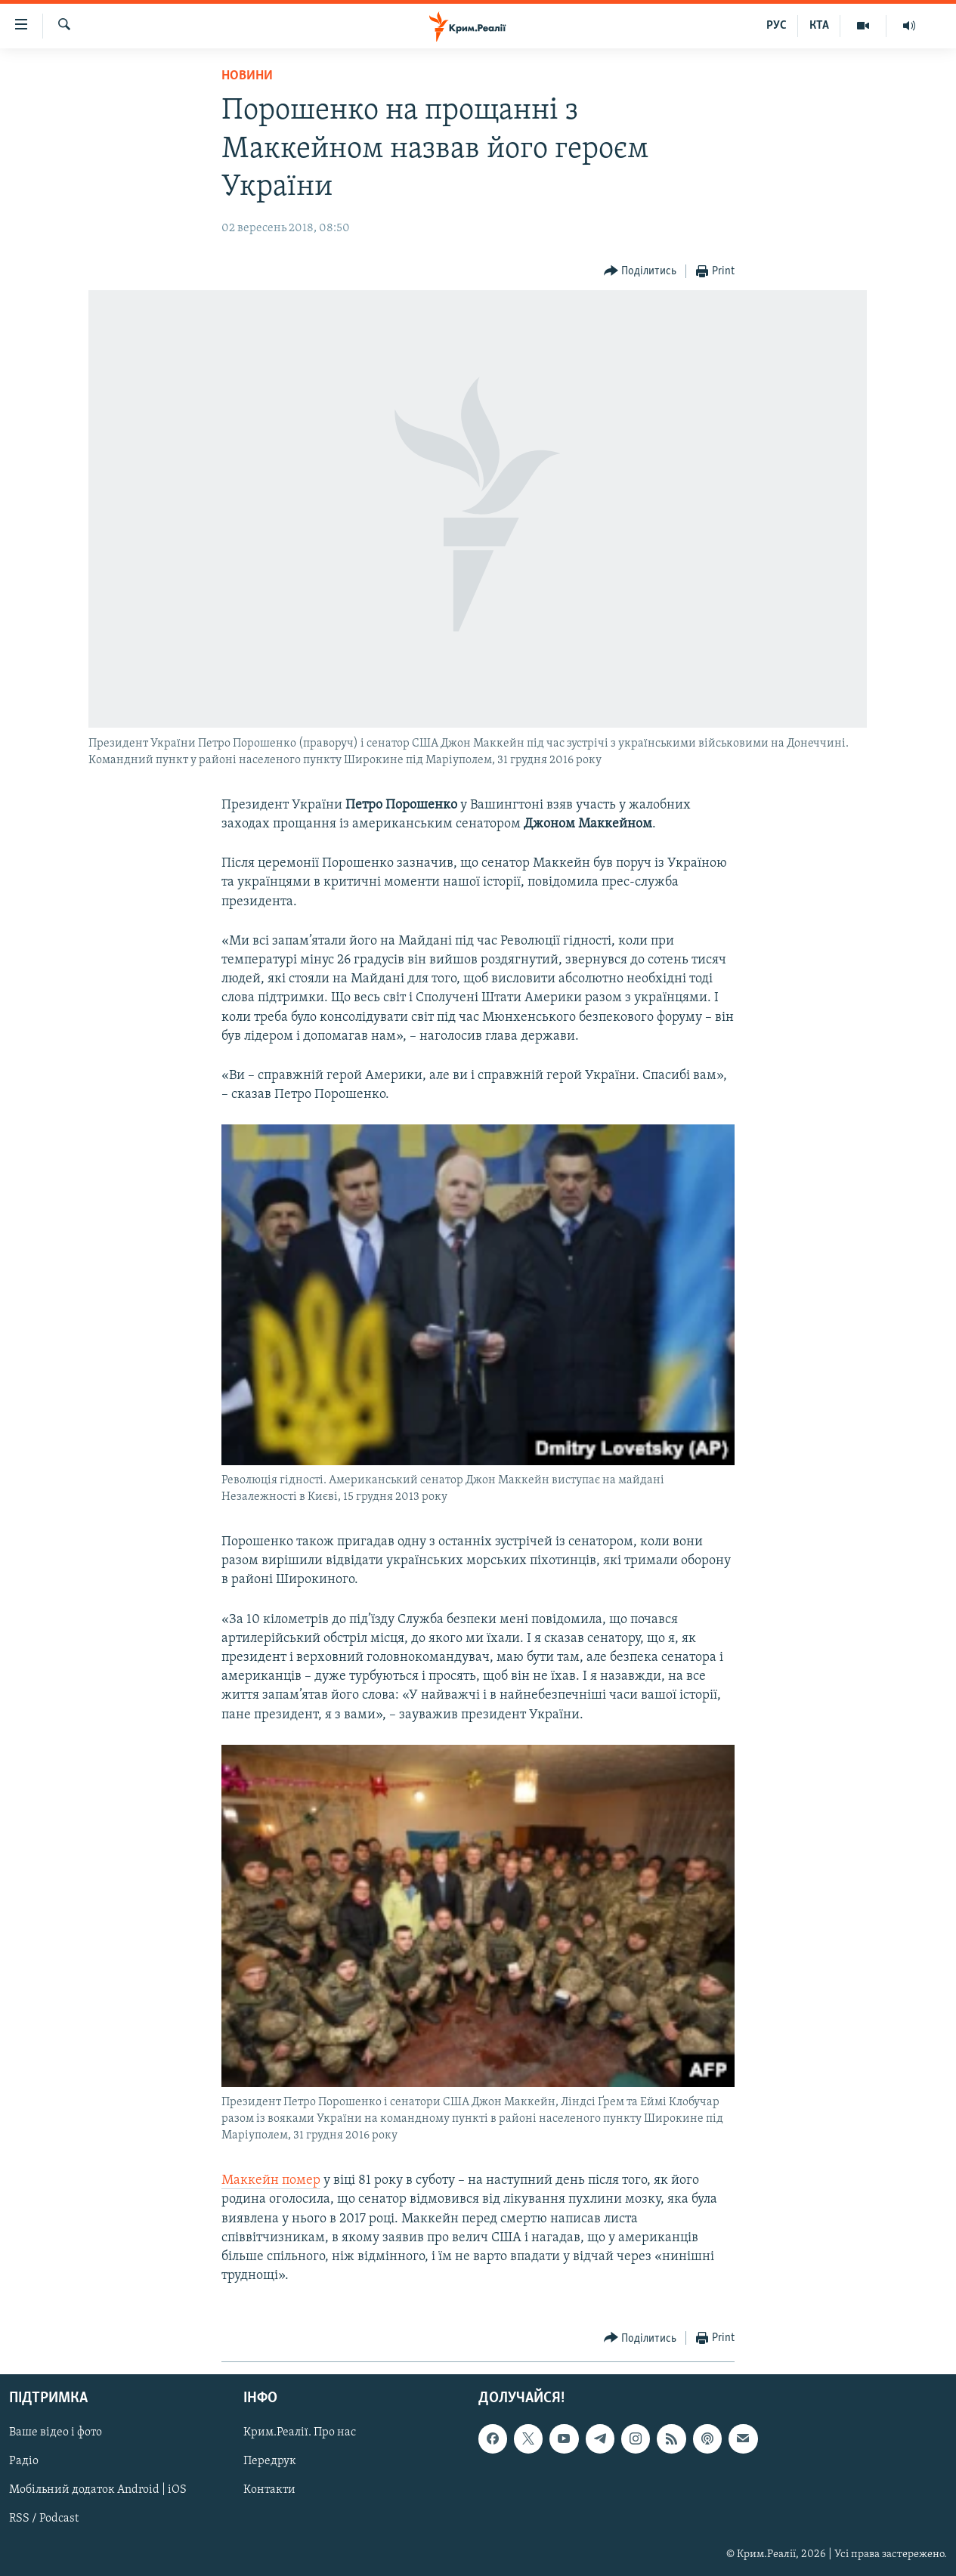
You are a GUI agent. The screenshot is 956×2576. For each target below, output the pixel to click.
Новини (247, 76)
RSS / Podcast (44, 2519)
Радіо (24, 2461)
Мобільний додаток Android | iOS (98, 2490)
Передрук (269, 2461)
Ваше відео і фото (55, 2432)
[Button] (640, 271)
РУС (776, 26)
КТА (819, 26)
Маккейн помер (270, 2180)
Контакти (269, 2490)
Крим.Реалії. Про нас (299, 2432)
